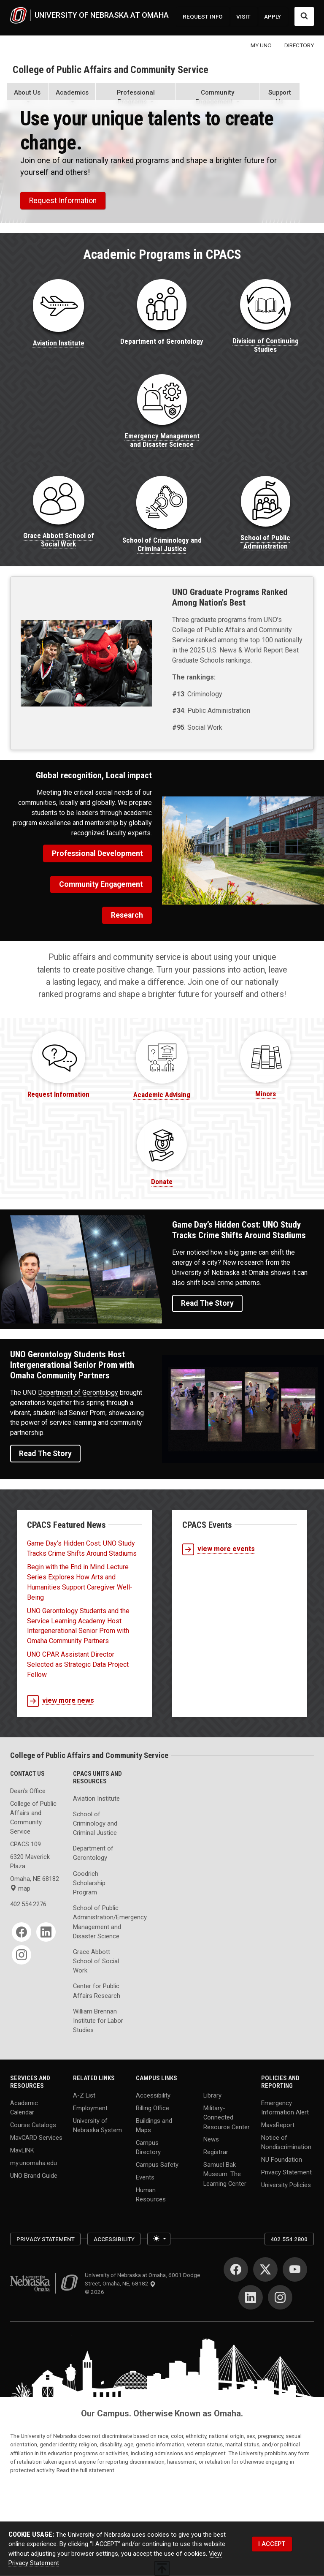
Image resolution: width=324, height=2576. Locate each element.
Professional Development (97, 853)
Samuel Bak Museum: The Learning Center (224, 2174)
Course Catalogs (33, 2125)
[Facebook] (21, 1932)
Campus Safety (157, 2164)
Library (212, 2095)
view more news (60, 1701)
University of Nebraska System (97, 2125)
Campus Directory (148, 2147)
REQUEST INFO (203, 16)
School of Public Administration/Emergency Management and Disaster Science (99, 1922)
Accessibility (153, 2095)
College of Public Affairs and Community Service (110, 70)
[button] (27, 98)
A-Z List (84, 2095)
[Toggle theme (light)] (158, 2239)
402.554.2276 (28, 1904)
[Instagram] (21, 1955)
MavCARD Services (36, 2137)
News (211, 2139)
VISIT (243, 16)
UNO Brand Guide (33, 2175)
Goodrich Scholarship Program (89, 1883)
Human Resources (151, 2194)
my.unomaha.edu (33, 2162)
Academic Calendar (24, 2107)
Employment (90, 2108)
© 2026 (96, 2291)
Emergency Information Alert (285, 2107)
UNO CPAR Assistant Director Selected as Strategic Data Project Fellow (78, 1664)
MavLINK (22, 2150)
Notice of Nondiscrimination (286, 2142)
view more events (218, 1549)
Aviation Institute (96, 1798)
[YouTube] (295, 2269)
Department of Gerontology (78, 1393)
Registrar (215, 2152)
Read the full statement (85, 2470)
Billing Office (152, 2108)
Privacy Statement (286, 2172)
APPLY (272, 16)
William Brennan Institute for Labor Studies (98, 2021)
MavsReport (277, 2125)
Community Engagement (101, 884)
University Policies (286, 2184)
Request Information (63, 200)
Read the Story (207, 1303)
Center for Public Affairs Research (96, 1990)
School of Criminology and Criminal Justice (95, 1823)
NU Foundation (281, 2159)
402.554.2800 (289, 2239)
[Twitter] (265, 2269)
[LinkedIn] (46, 1932)
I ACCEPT (271, 2544)
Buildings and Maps (154, 2125)
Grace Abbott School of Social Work (96, 1961)
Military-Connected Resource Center (226, 2117)
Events (145, 2177)
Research (127, 915)
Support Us (279, 97)
